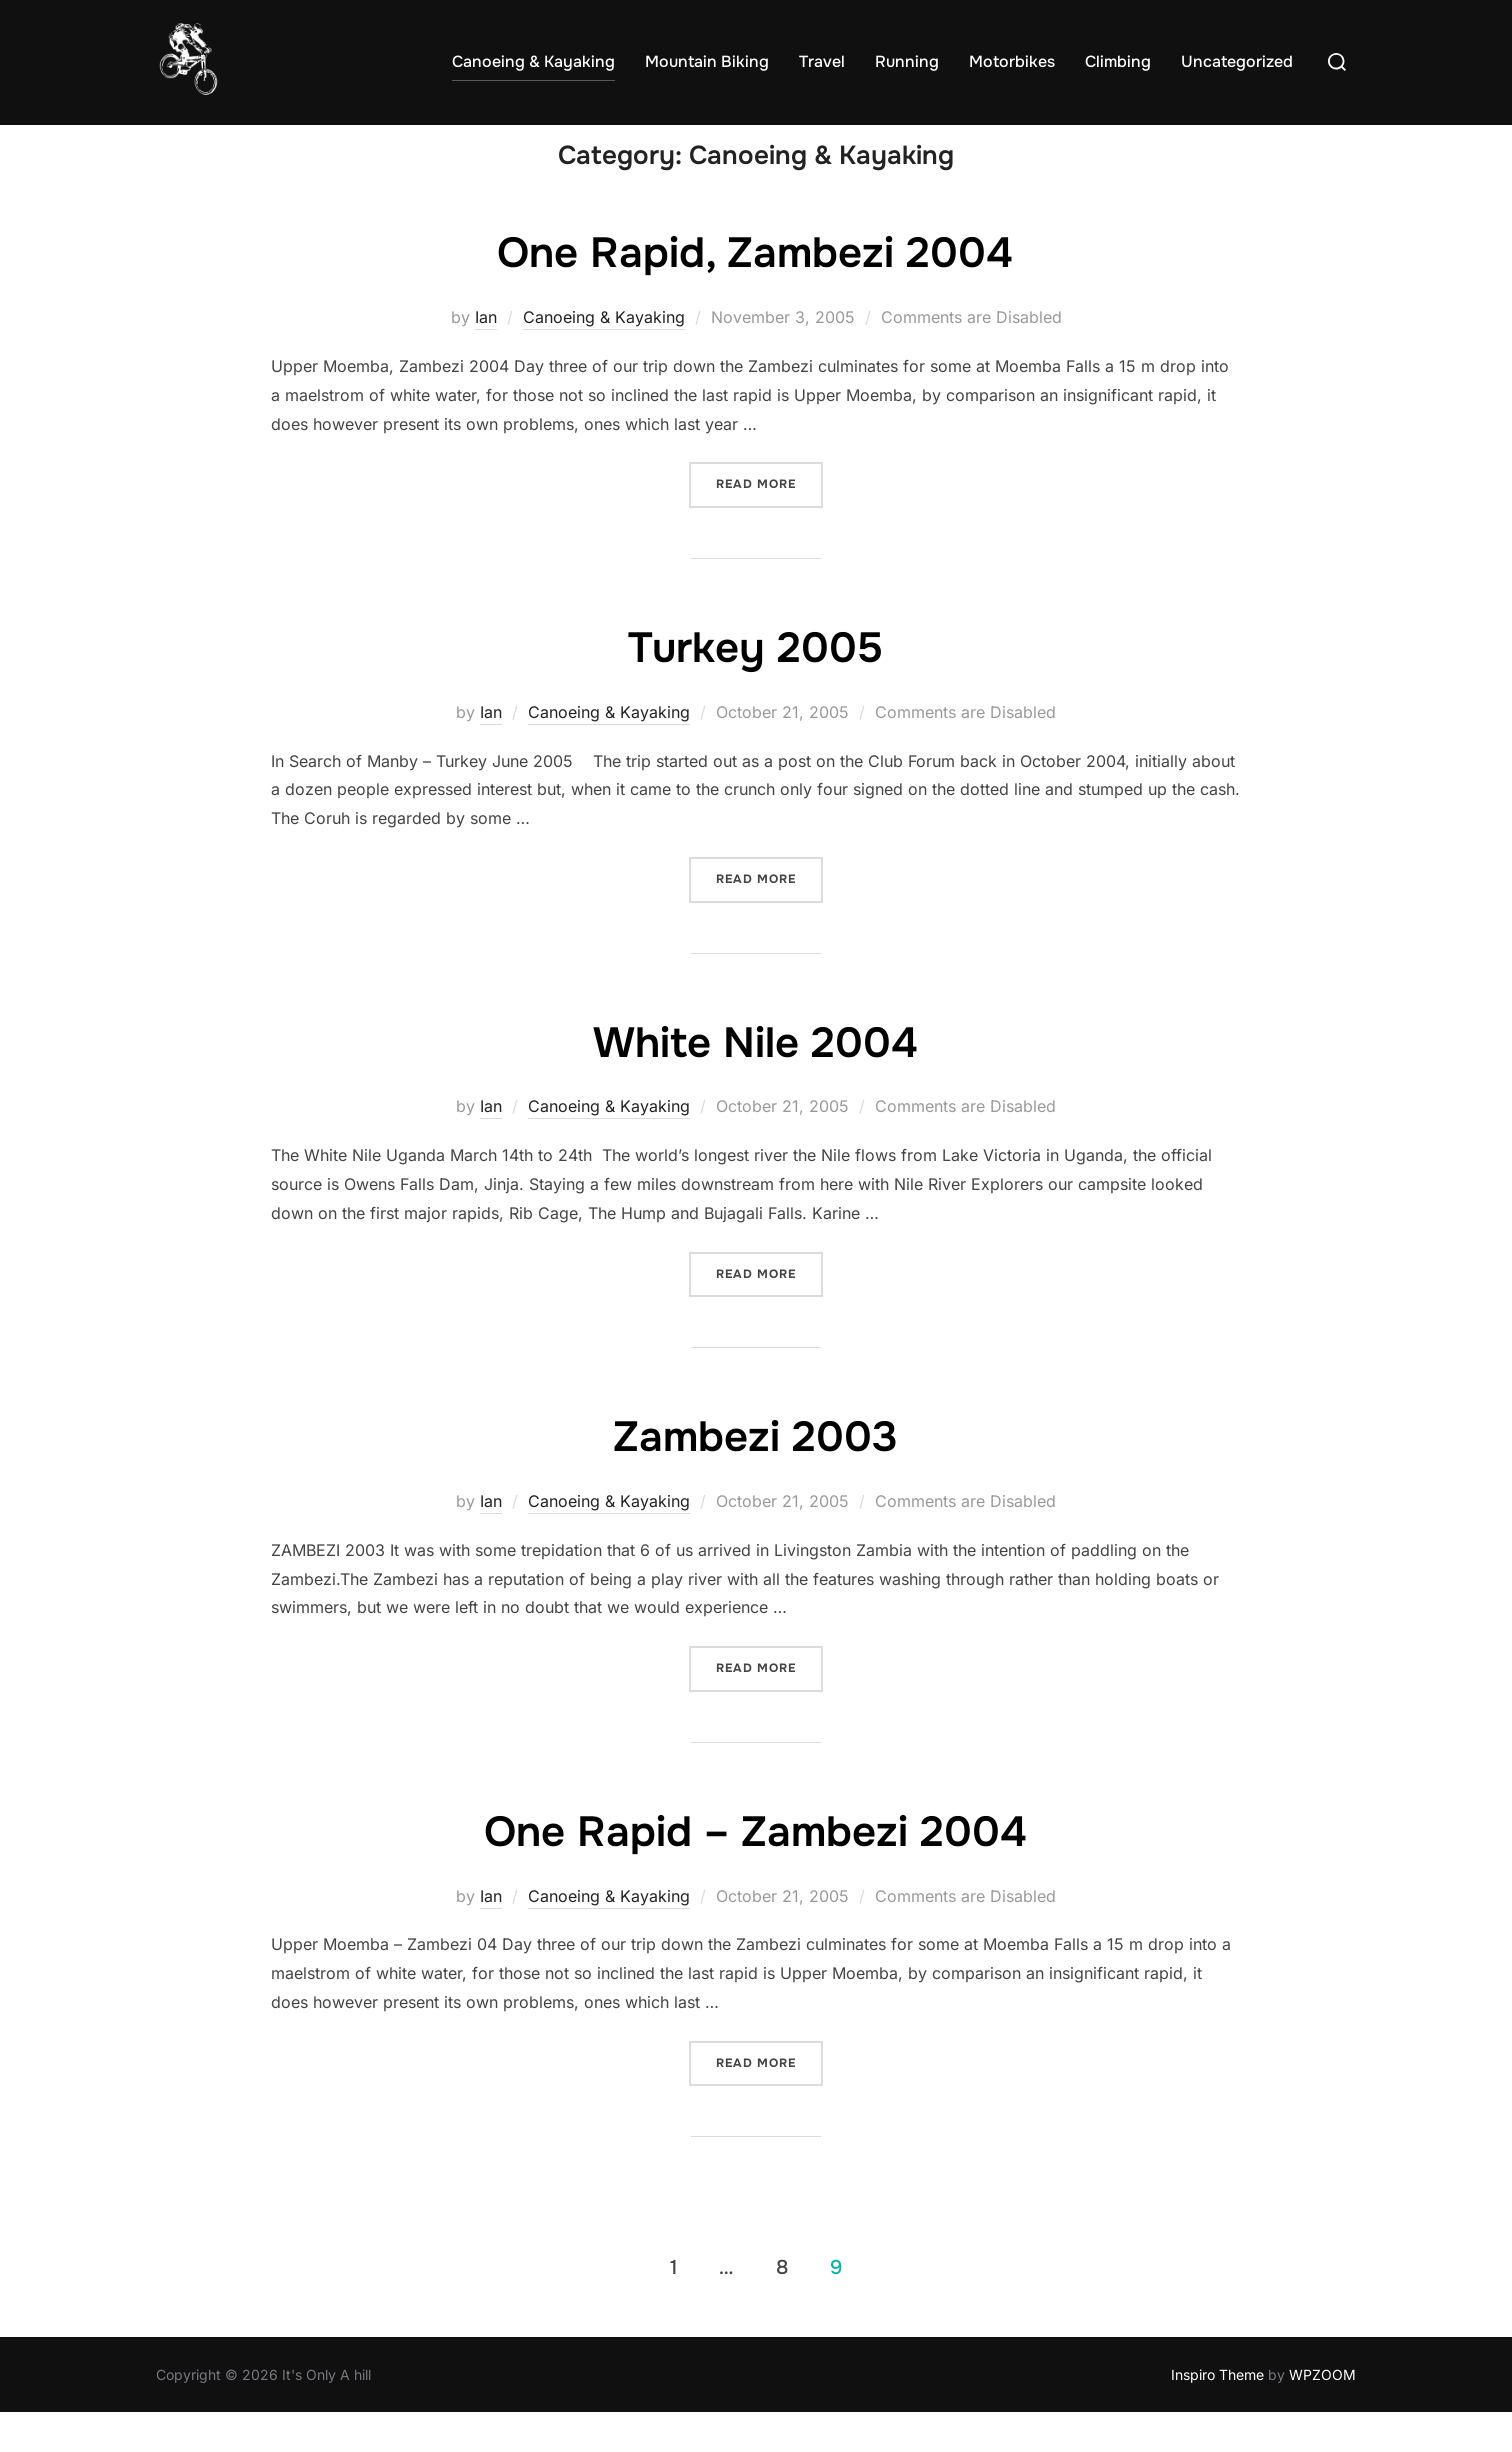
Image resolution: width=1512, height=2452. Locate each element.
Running (907, 61)
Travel (822, 61)
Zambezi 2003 (755, 1476)
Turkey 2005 (755, 687)
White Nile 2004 (755, 1081)
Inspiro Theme (1217, 2412)
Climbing (1118, 61)
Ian (486, 356)
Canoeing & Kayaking (533, 61)
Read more (769, 521)
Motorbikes (1012, 61)
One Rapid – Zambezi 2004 (755, 1870)
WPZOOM (1322, 2412)
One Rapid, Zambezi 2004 (755, 292)
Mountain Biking (707, 61)
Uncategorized (1237, 61)
